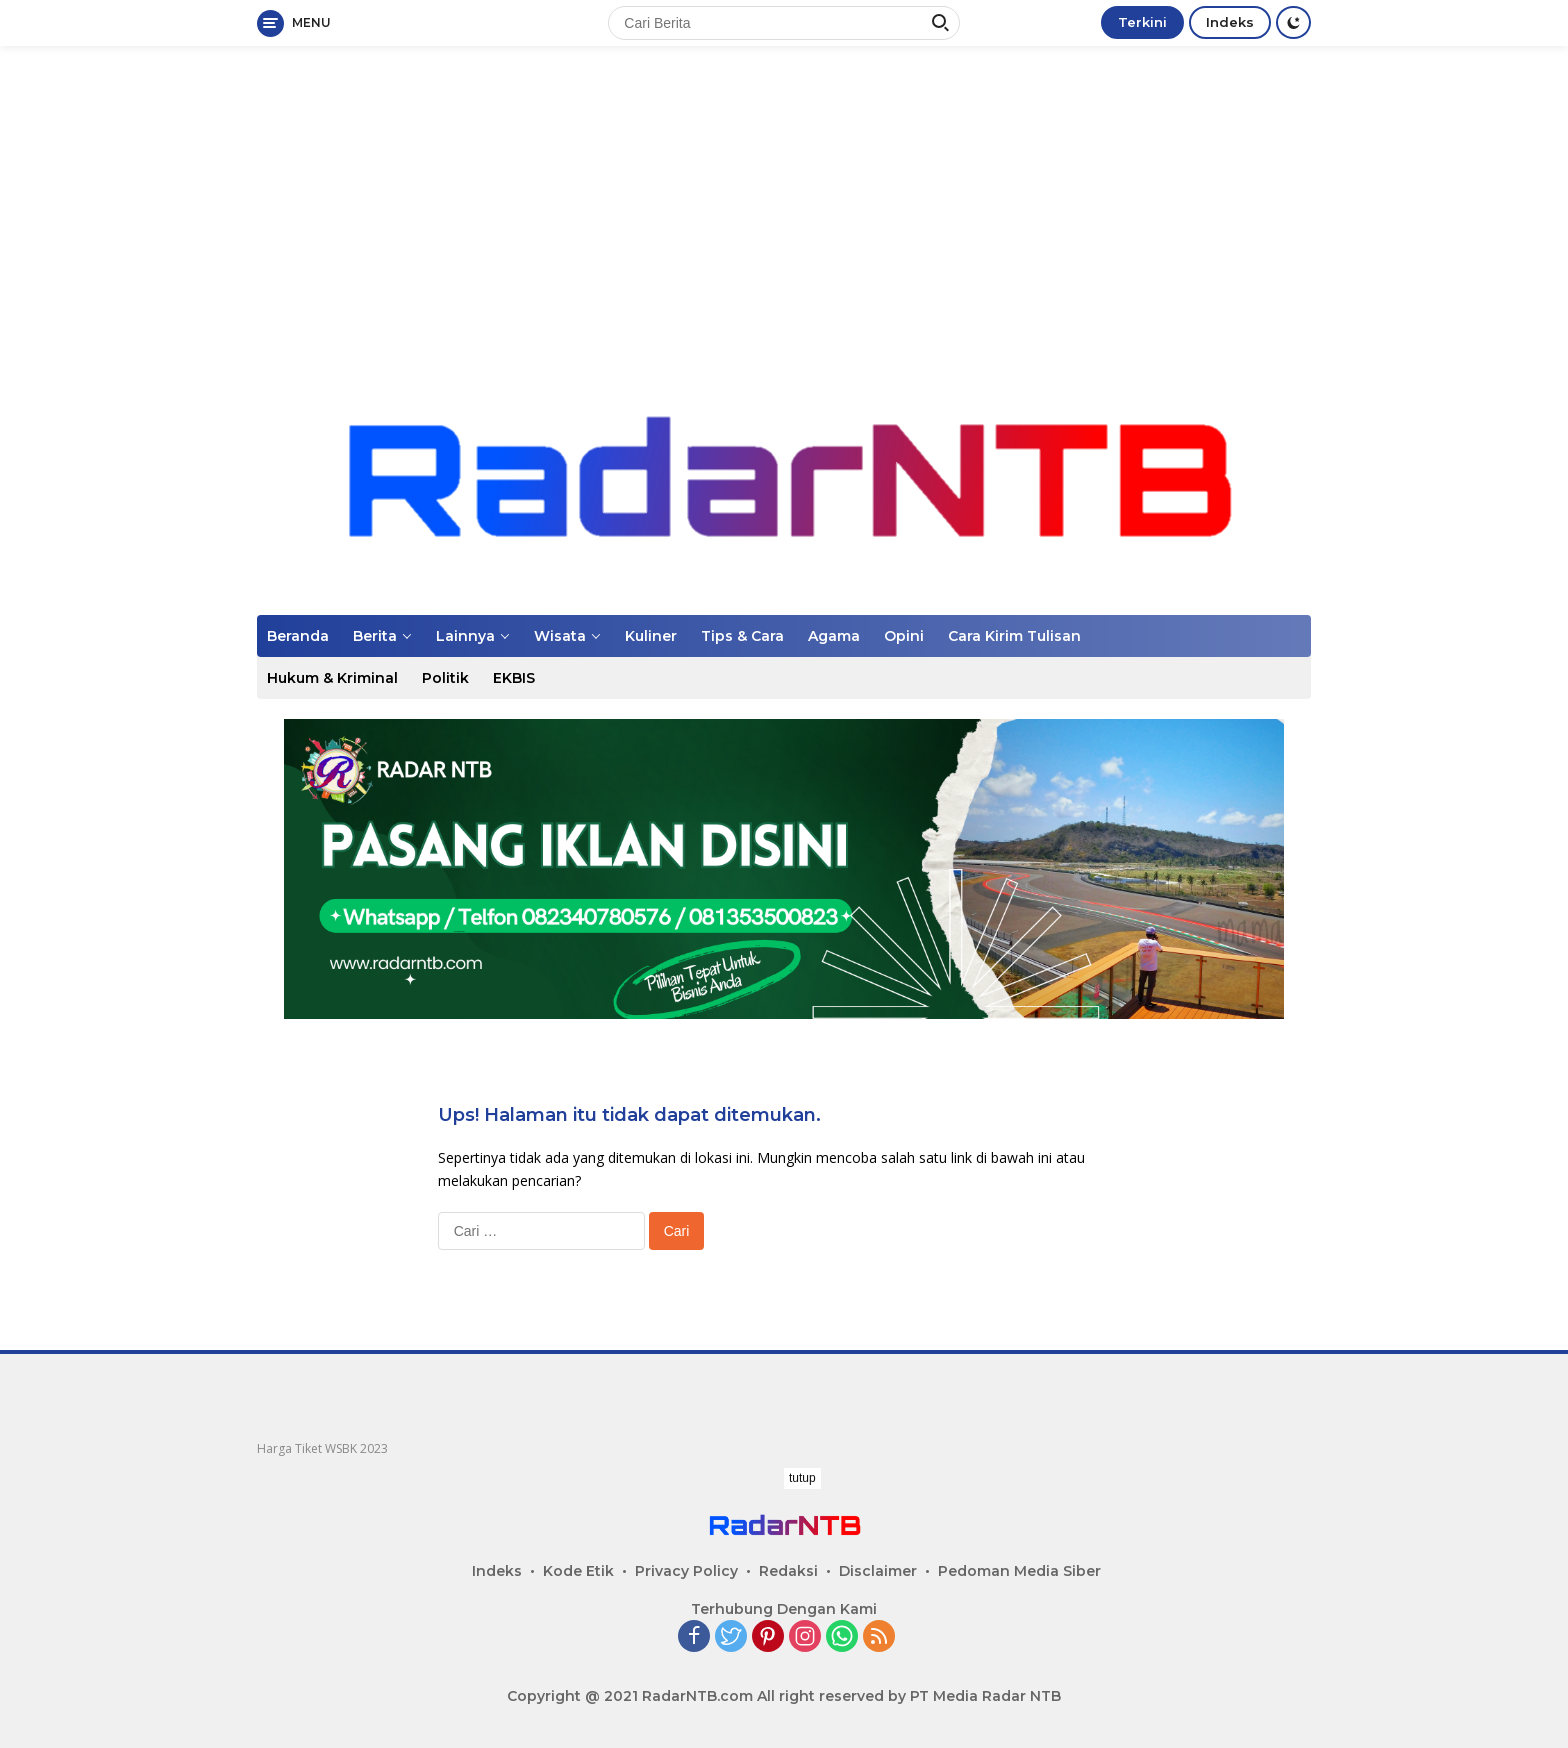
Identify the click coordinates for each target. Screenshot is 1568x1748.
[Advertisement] (784, 206)
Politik (445, 678)
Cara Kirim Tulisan (1014, 636)
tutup (802, 1478)
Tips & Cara (742, 636)
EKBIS (514, 678)
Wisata (560, 636)
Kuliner (651, 636)
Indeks (1230, 22)
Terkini (1142, 22)
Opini (904, 636)
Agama (834, 636)
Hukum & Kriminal (332, 678)
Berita (375, 636)
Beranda (298, 636)
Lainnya (465, 636)
